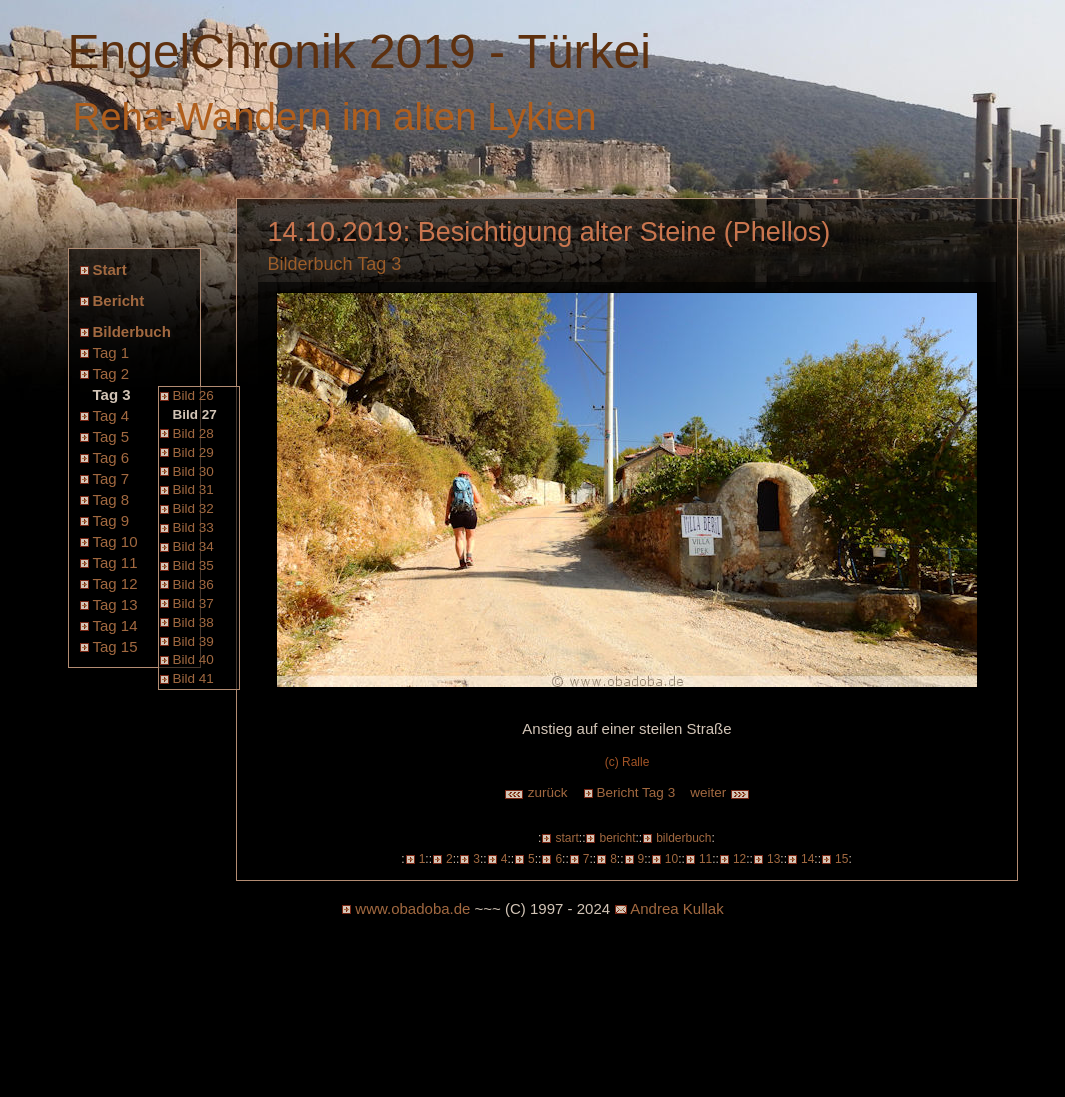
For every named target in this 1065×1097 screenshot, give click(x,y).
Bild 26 (193, 395)
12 (739, 859)
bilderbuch (683, 838)
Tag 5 (111, 436)
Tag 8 (111, 499)
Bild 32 (193, 508)
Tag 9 (111, 520)
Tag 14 (115, 625)
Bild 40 (193, 659)
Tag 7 (111, 478)
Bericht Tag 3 (636, 792)
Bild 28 (193, 433)
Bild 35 (193, 565)
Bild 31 (193, 489)
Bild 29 (193, 452)
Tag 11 (115, 562)
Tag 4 (111, 415)
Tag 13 (115, 604)
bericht (617, 838)
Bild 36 (193, 584)
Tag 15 (115, 646)
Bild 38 (193, 622)
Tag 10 (115, 541)
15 (841, 859)
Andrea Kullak (676, 908)
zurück (536, 792)
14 (807, 859)
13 (773, 859)
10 (671, 859)
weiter (720, 792)
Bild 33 (193, 527)
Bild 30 (193, 471)
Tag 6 (111, 457)
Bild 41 (193, 678)
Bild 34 (193, 546)
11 (705, 859)
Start (110, 269)
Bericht (119, 300)
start (566, 838)
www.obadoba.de (412, 908)
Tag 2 (111, 373)
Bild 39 (193, 641)
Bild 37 (193, 603)
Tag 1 (111, 352)
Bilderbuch (132, 331)
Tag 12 (115, 583)
